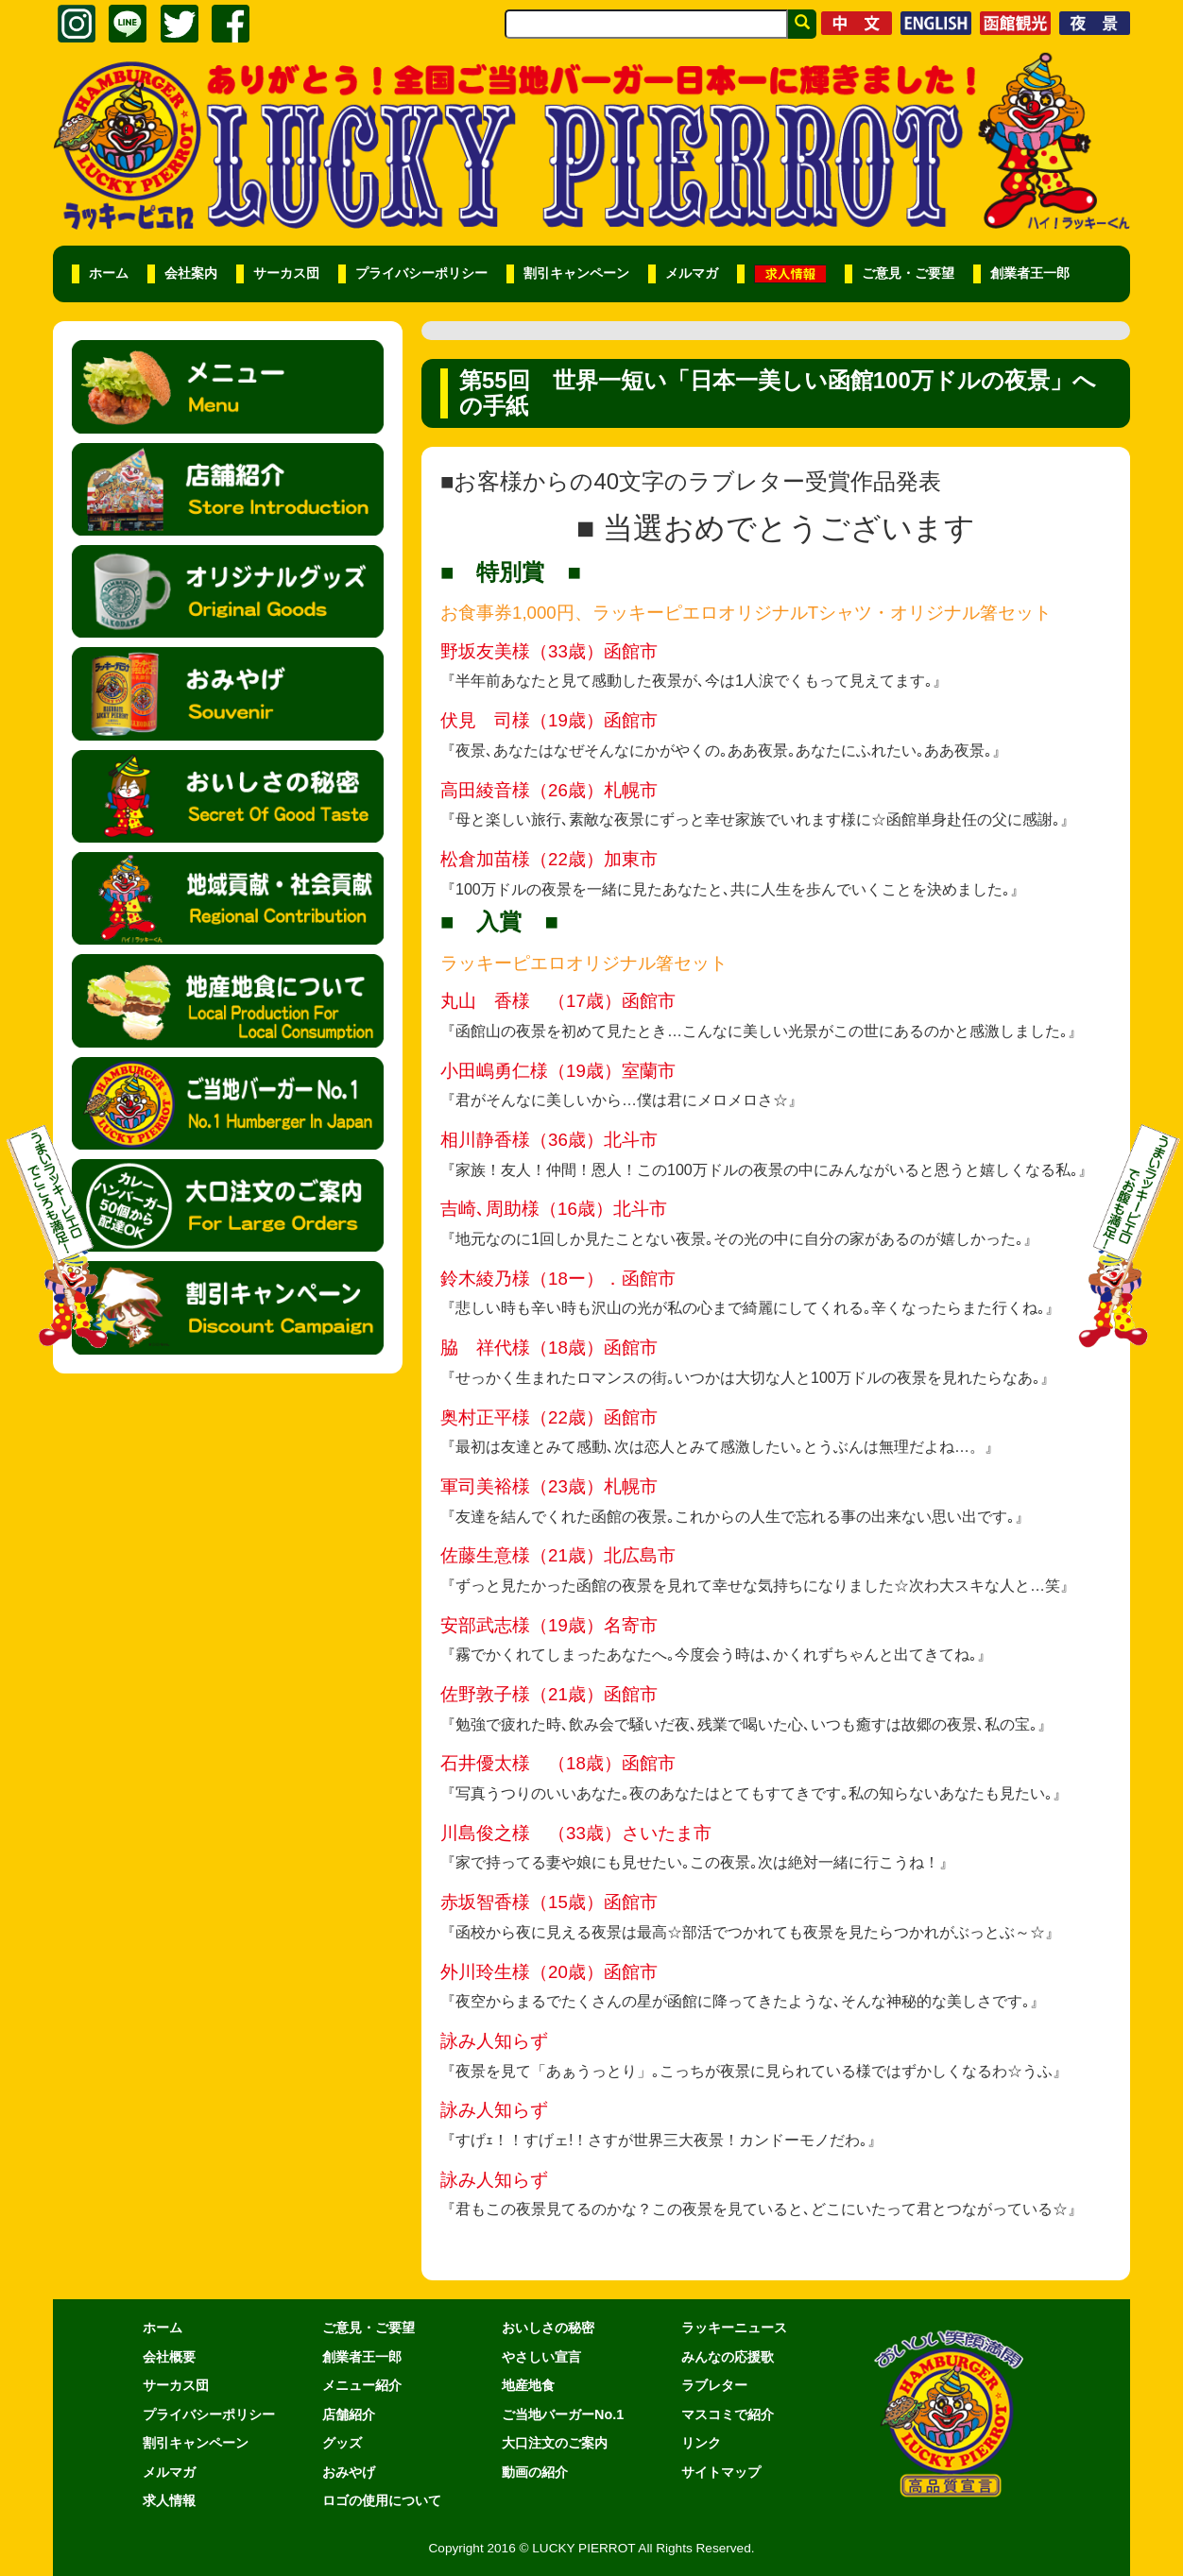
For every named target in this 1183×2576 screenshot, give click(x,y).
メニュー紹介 (362, 2385)
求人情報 (169, 2500)
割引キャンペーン (576, 273)
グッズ (342, 2442)
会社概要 (169, 2356)
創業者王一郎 (1030, 273)
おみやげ (348, 2472)
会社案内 (190, 273)
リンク (701, 2442)
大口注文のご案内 (555, 2442)
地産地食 (528, 2385)
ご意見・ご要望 (908, 273)
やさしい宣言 (541, 2356)
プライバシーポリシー (421, 273)
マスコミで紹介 (727, 2414)
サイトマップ (721, 2472)
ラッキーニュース (734, 2327)
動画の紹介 (535, 2472)
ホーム (109, 273)
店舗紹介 (348, 2414)
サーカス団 (286, 273)
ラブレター (714, 2385)
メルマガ (691, 273)
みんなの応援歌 (727, 2356)
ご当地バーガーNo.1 (563, 2414)
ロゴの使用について (381, 2500)
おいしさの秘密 (548, 2327)
